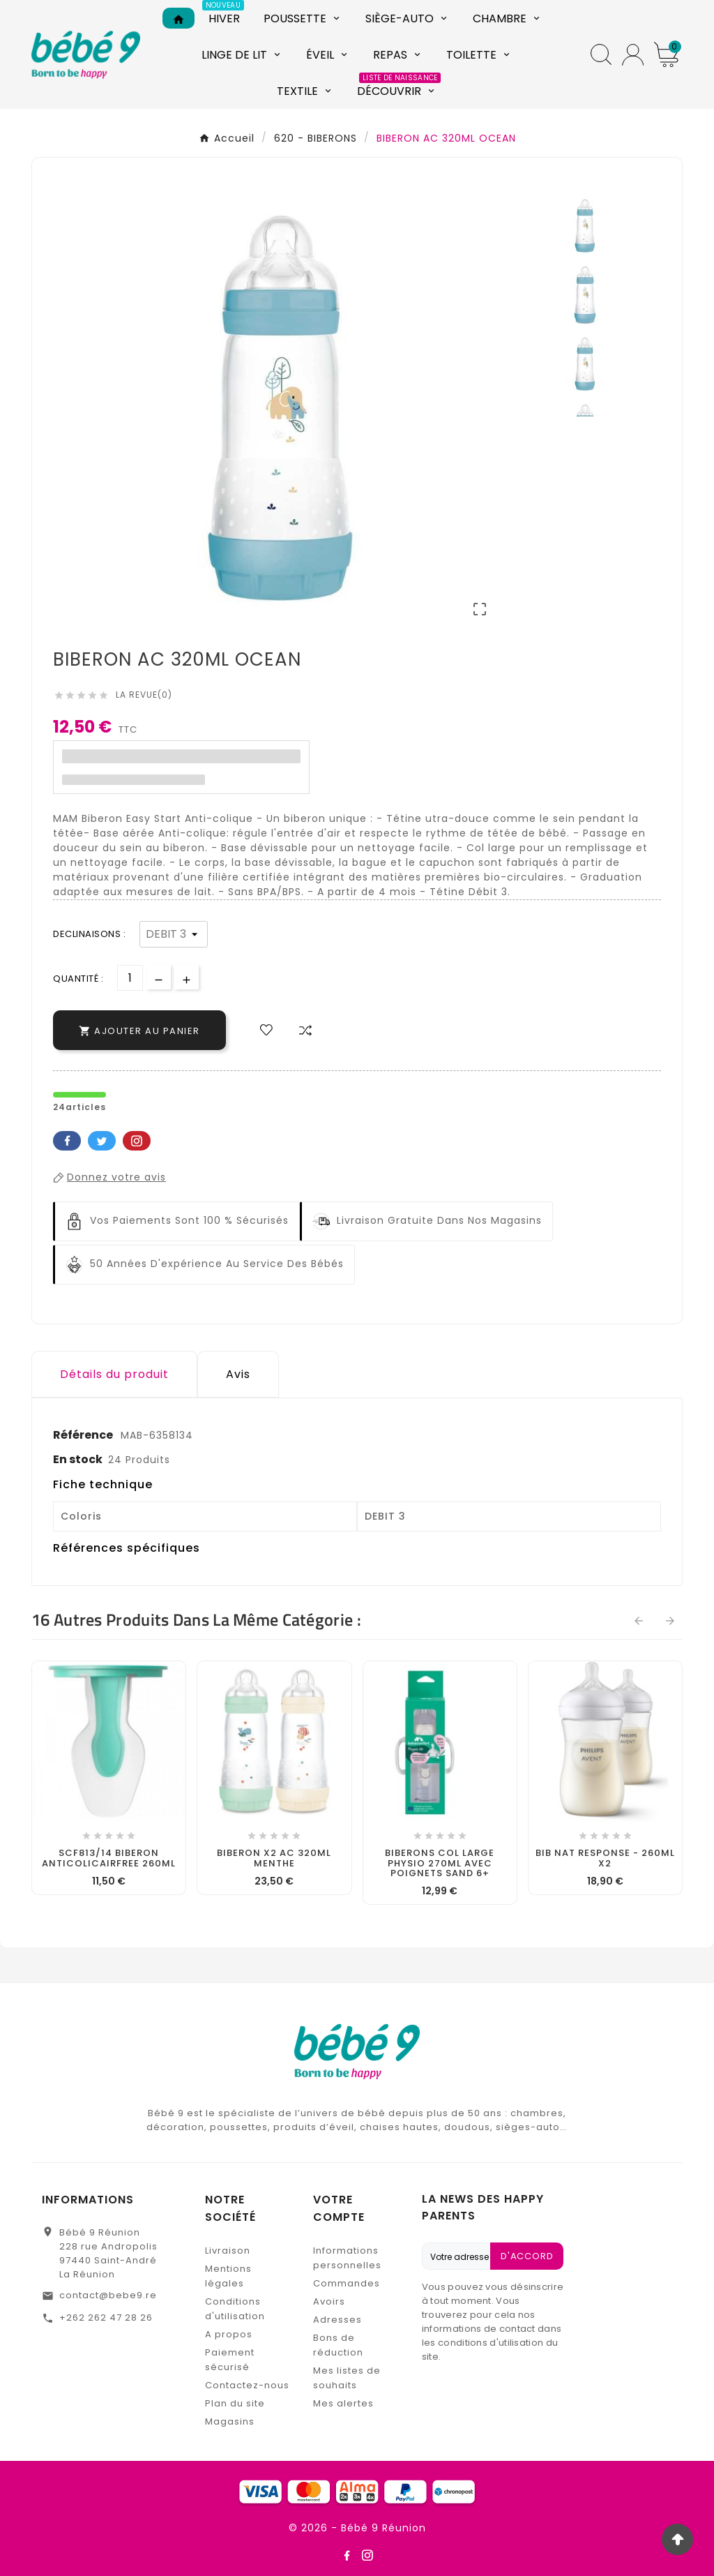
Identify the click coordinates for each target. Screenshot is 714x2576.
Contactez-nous (247, 2385)
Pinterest (137, 1141)
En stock (77, 1459)
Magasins (230, 2421)
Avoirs (329, 2301)
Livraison (227, 2250)
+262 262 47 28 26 (106, 2317)
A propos (228, 2334)
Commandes (346, 2283)
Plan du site (235, 2403)
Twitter (102, 1141)
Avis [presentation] (238, 1374)
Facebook (67, 1141)
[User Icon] (633, 55)
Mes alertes (343, 2403)
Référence (84, 1435)
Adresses (337, 2319)
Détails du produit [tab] (114, 1374)
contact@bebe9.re (108, 2295)
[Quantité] (130, 978)
